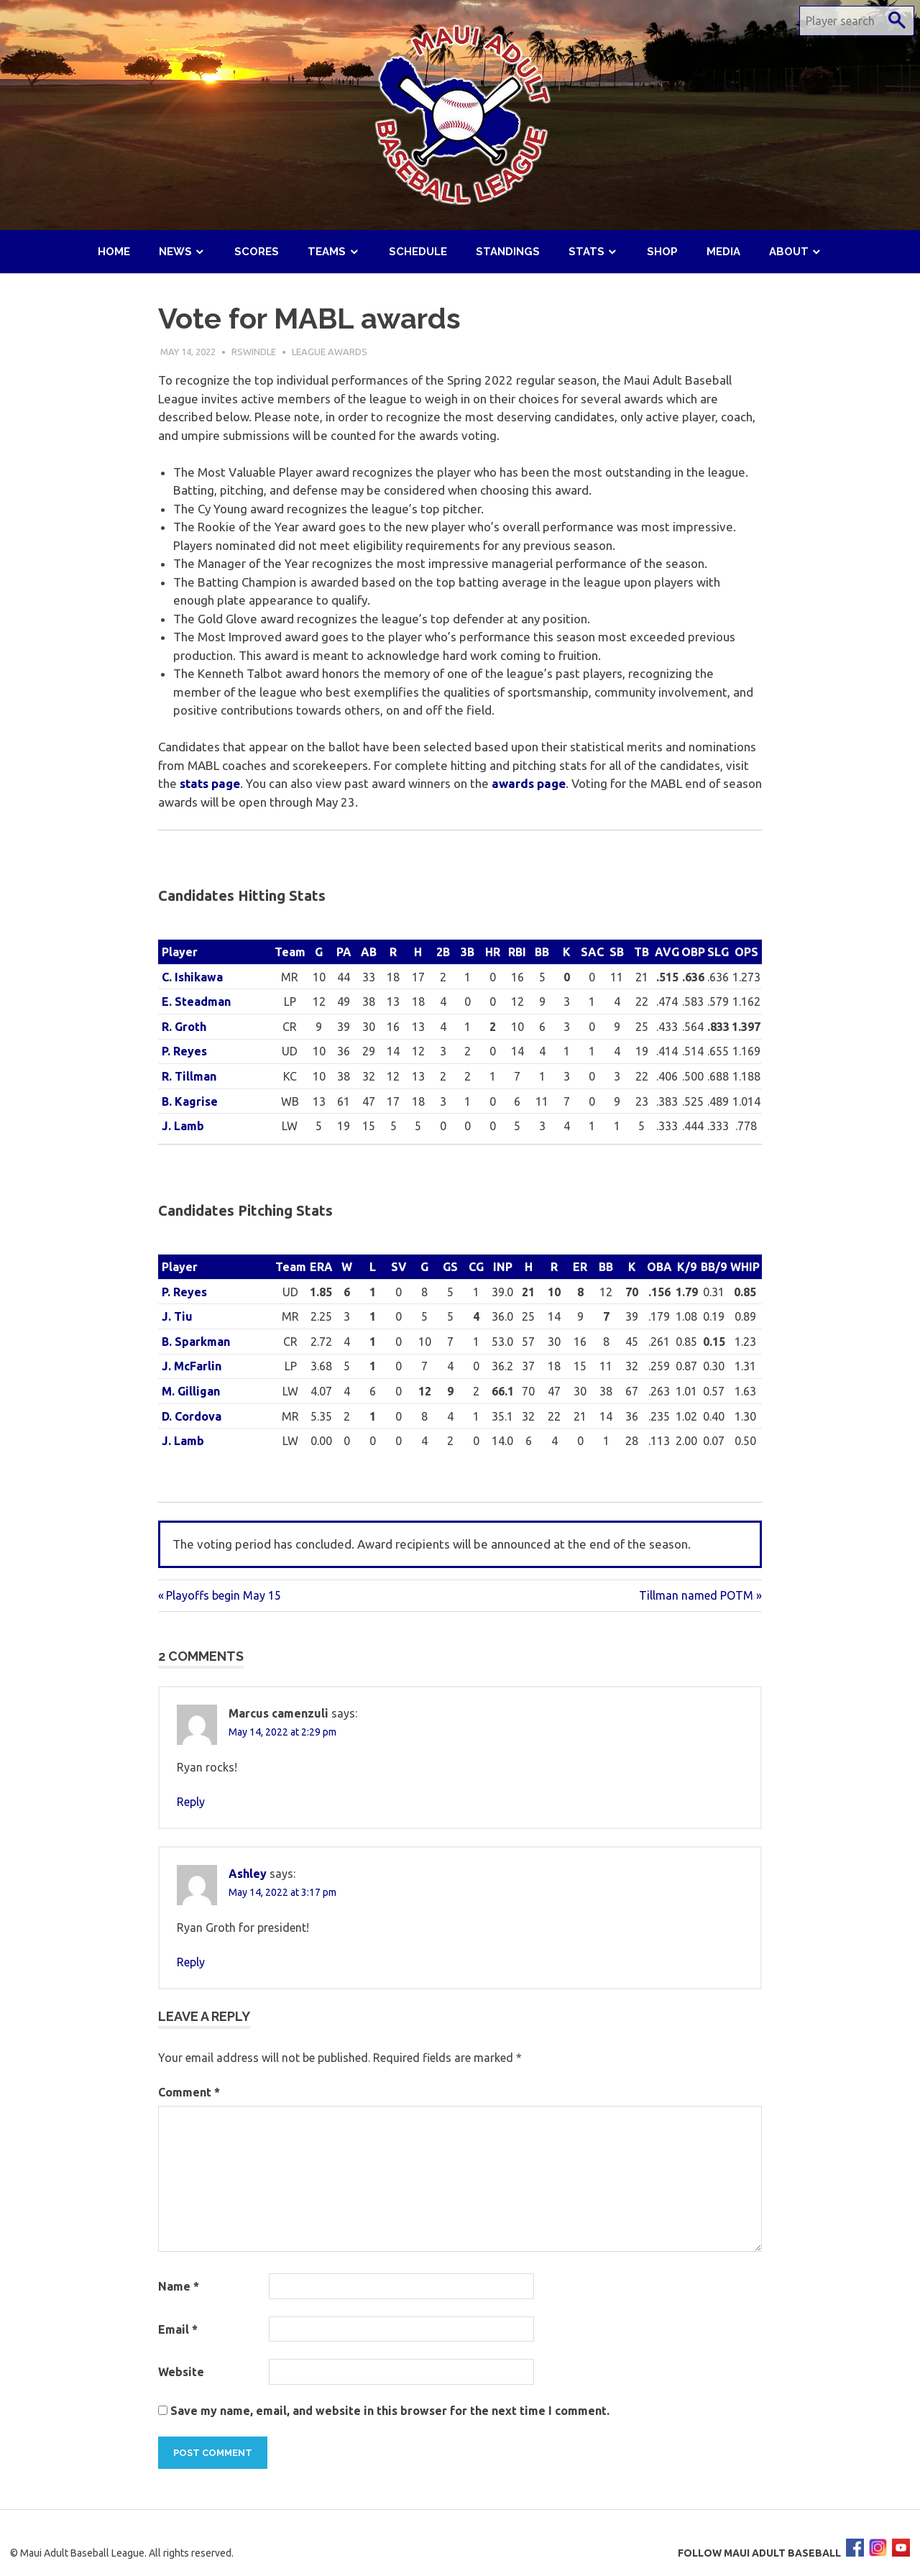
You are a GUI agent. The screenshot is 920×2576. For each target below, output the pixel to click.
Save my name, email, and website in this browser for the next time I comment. (390, 2410)
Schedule (418, 251)
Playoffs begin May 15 (223, 1595)
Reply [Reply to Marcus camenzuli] (191, 1801)
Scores (256, 251)
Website (181, 2371)
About (789, 251)
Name (178, 2286)
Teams (327, 251)
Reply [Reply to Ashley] (191, 1962)
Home (114, 251)
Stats (586, 251)
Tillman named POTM (696, 1595)
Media (723, 251)
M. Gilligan (191, 1391)
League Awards (329, 352)
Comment (189, 2092)
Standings (508, 251)
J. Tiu (177, 1316)
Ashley (248, 1873)
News (175, 251)
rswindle (253, 352)
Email (178, 2329)
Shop (662, 251)
